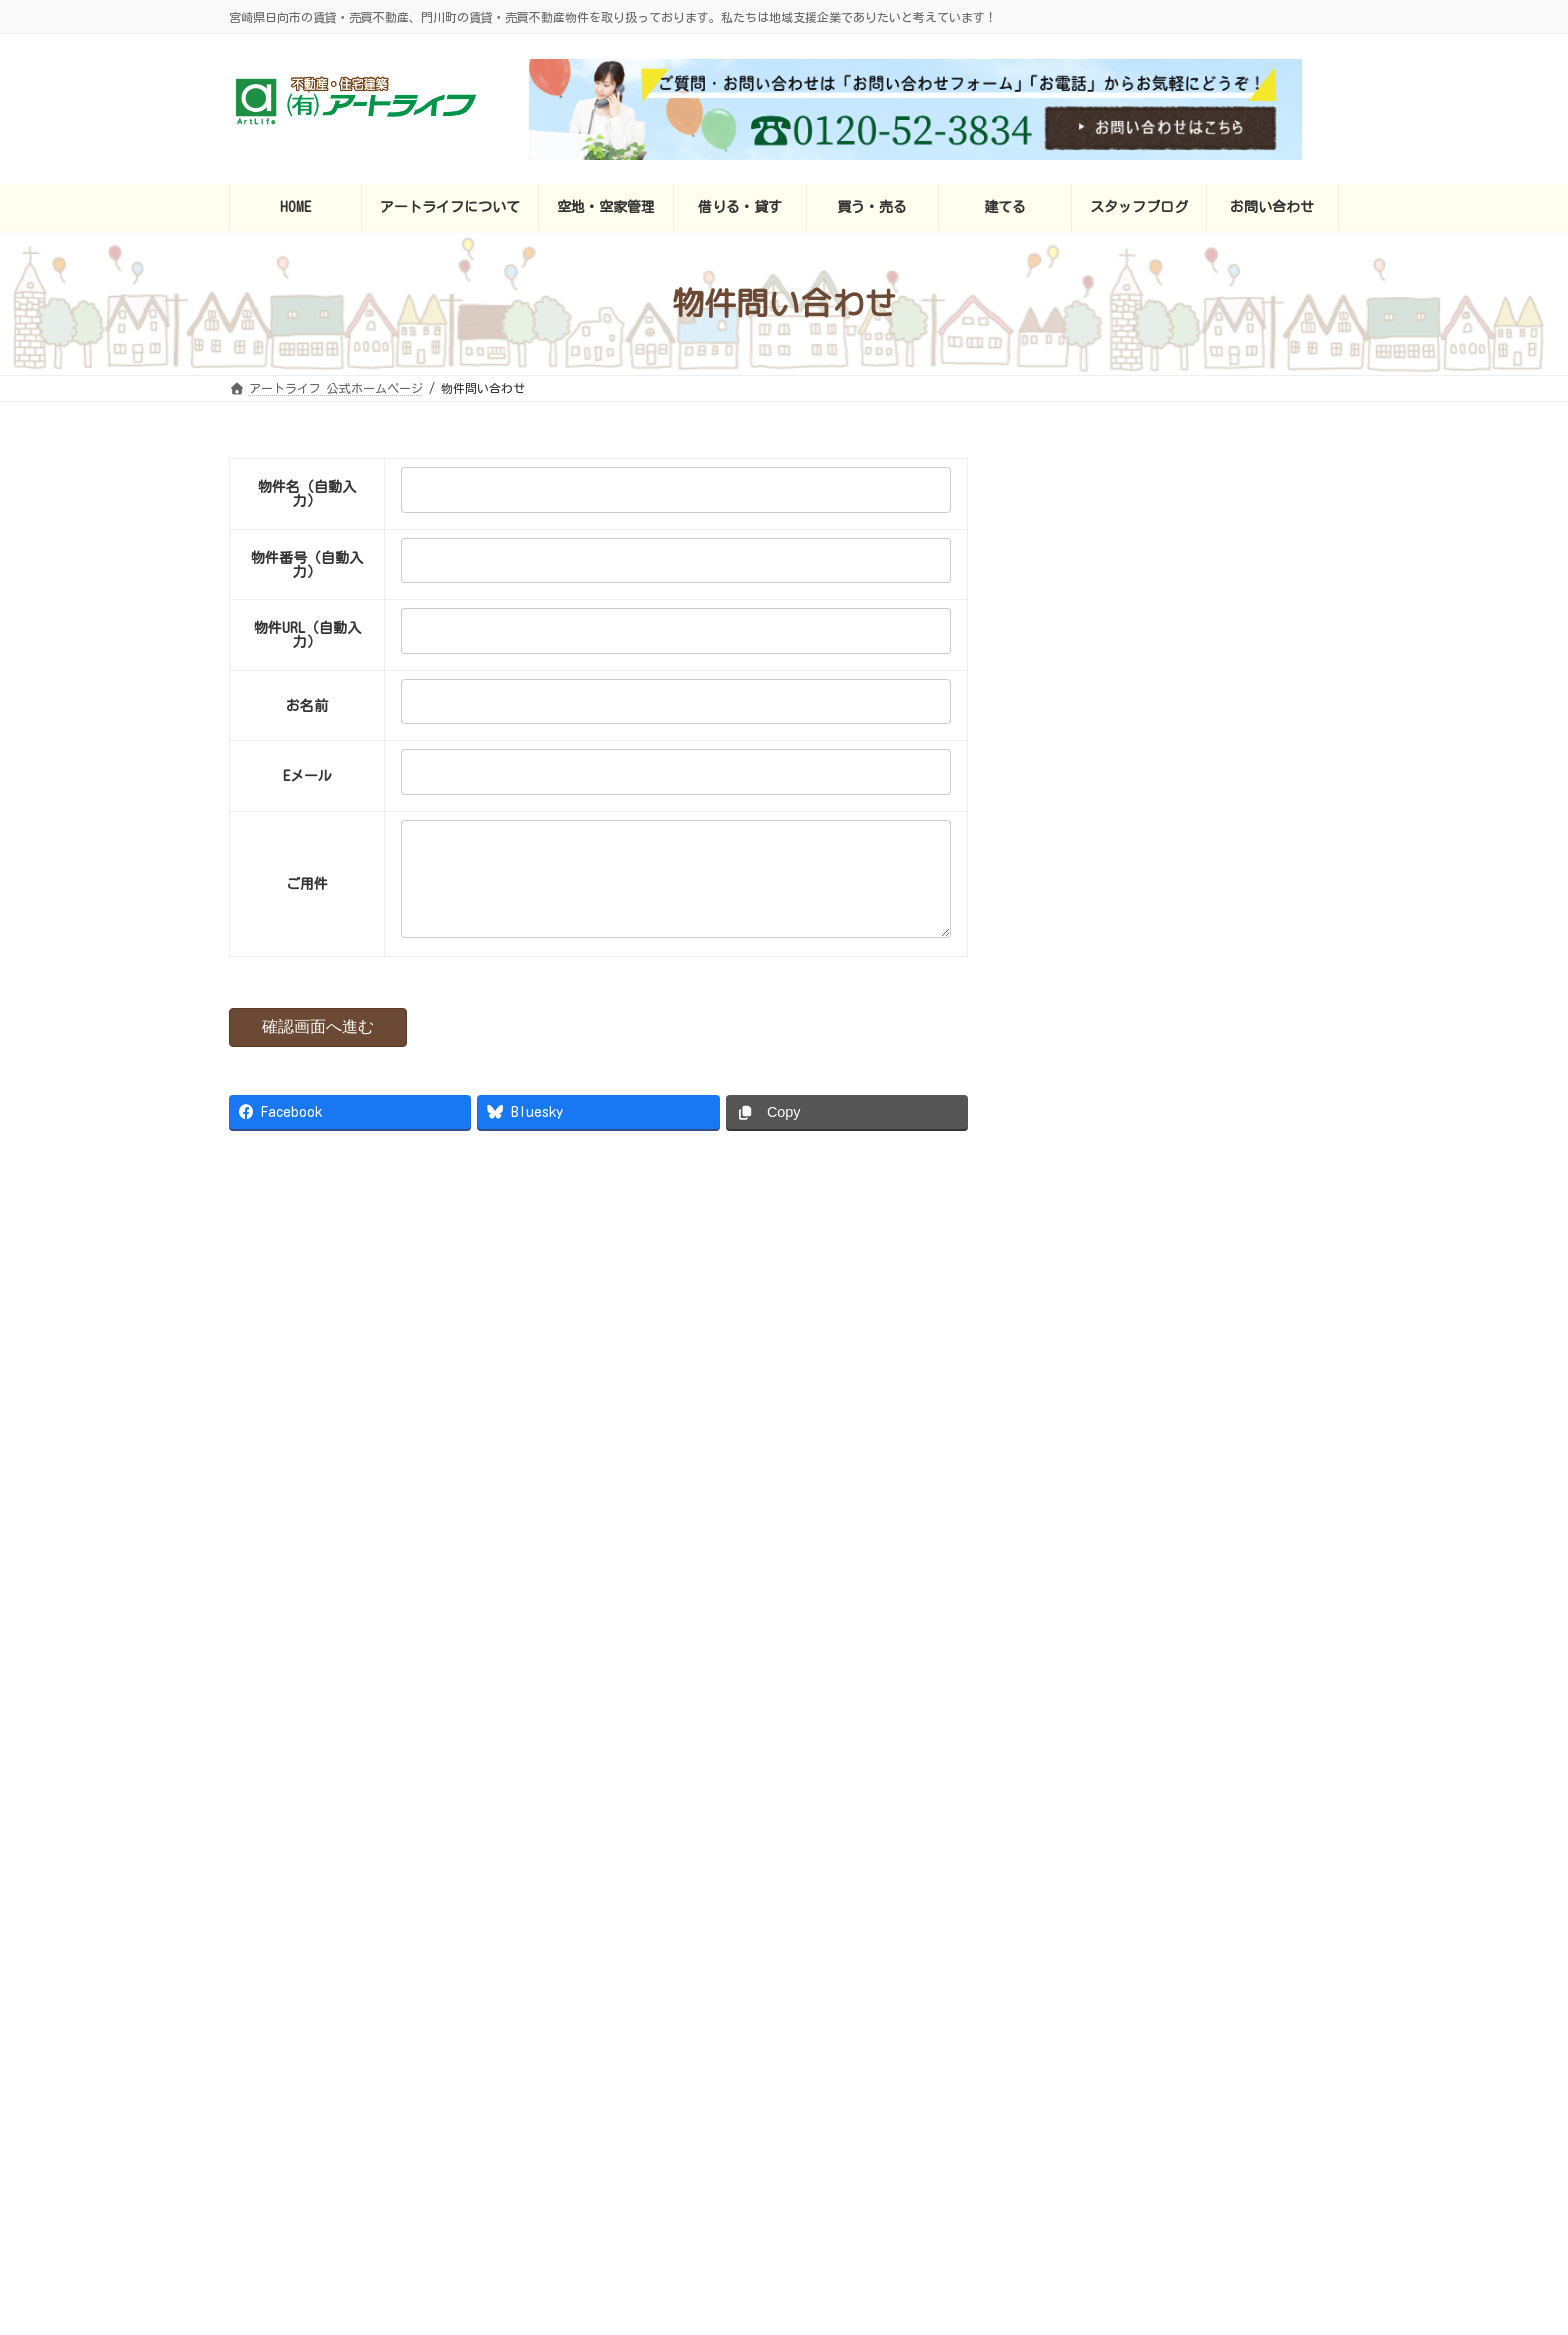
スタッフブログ (1065, 1983)
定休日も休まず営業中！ (1154, 1463)
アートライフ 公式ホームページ (433, 1983)
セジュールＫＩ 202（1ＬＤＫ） (1233, 970)
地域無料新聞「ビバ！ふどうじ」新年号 (1203, 1751)
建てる (962, 1983)
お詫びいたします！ (1043, 1576)
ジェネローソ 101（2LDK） (1216, 1083)
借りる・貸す (762, 1983)
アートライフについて (623, 1983)
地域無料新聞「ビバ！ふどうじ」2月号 (1199, 1638)
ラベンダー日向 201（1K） (1215, 518)
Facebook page (589, 1353)
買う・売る (871, 1983)
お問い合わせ (1186, 1983)
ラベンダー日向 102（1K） (1215, 631)
